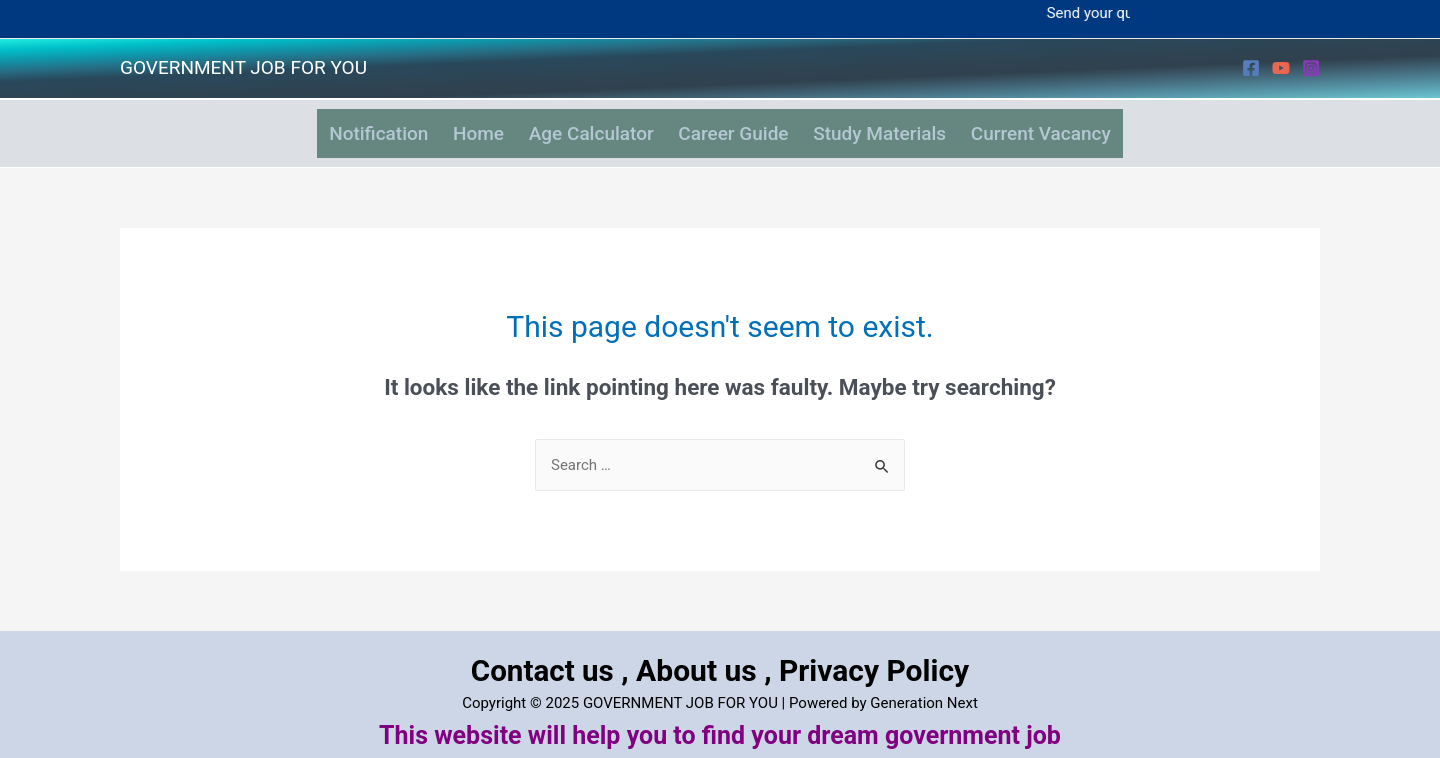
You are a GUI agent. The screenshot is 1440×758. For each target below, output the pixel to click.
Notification (345, 126)
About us (697, 655)
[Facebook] (1251, 68)
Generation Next (923, 688)
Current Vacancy (1074, 126)
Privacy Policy (875, 655)
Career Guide (740, 126)
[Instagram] (1311, 68)
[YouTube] (1281, 68)
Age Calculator (584, 126)
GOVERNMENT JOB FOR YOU (243, 67)
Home (458, 126)
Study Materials (899, 126)
